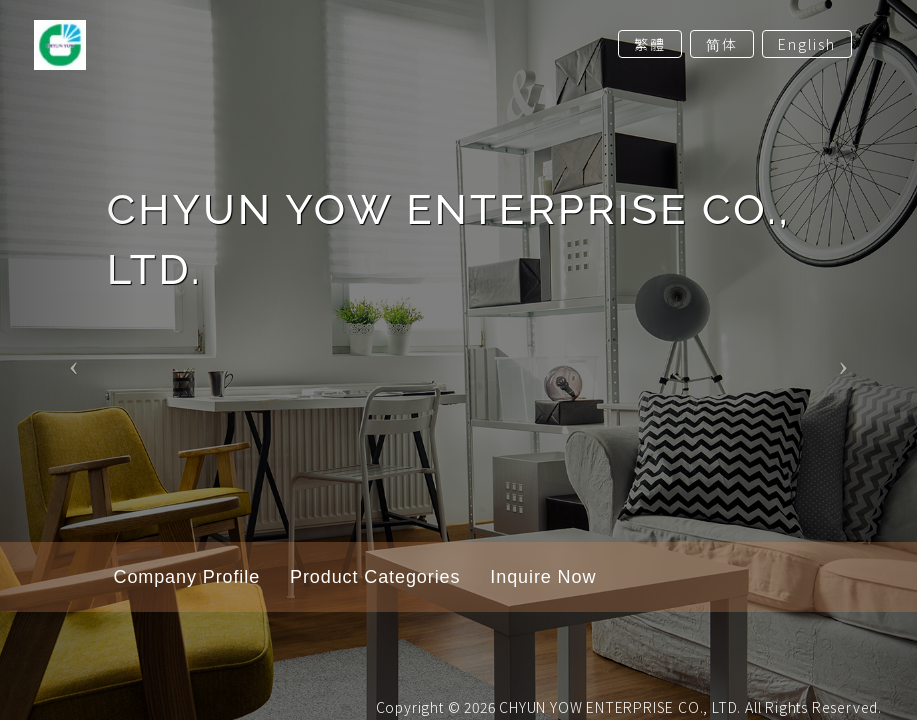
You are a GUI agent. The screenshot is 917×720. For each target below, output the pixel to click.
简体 (722, 44)
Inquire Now (543, 577)
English (807, 44)
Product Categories (375, 577)
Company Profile (187, 577)
